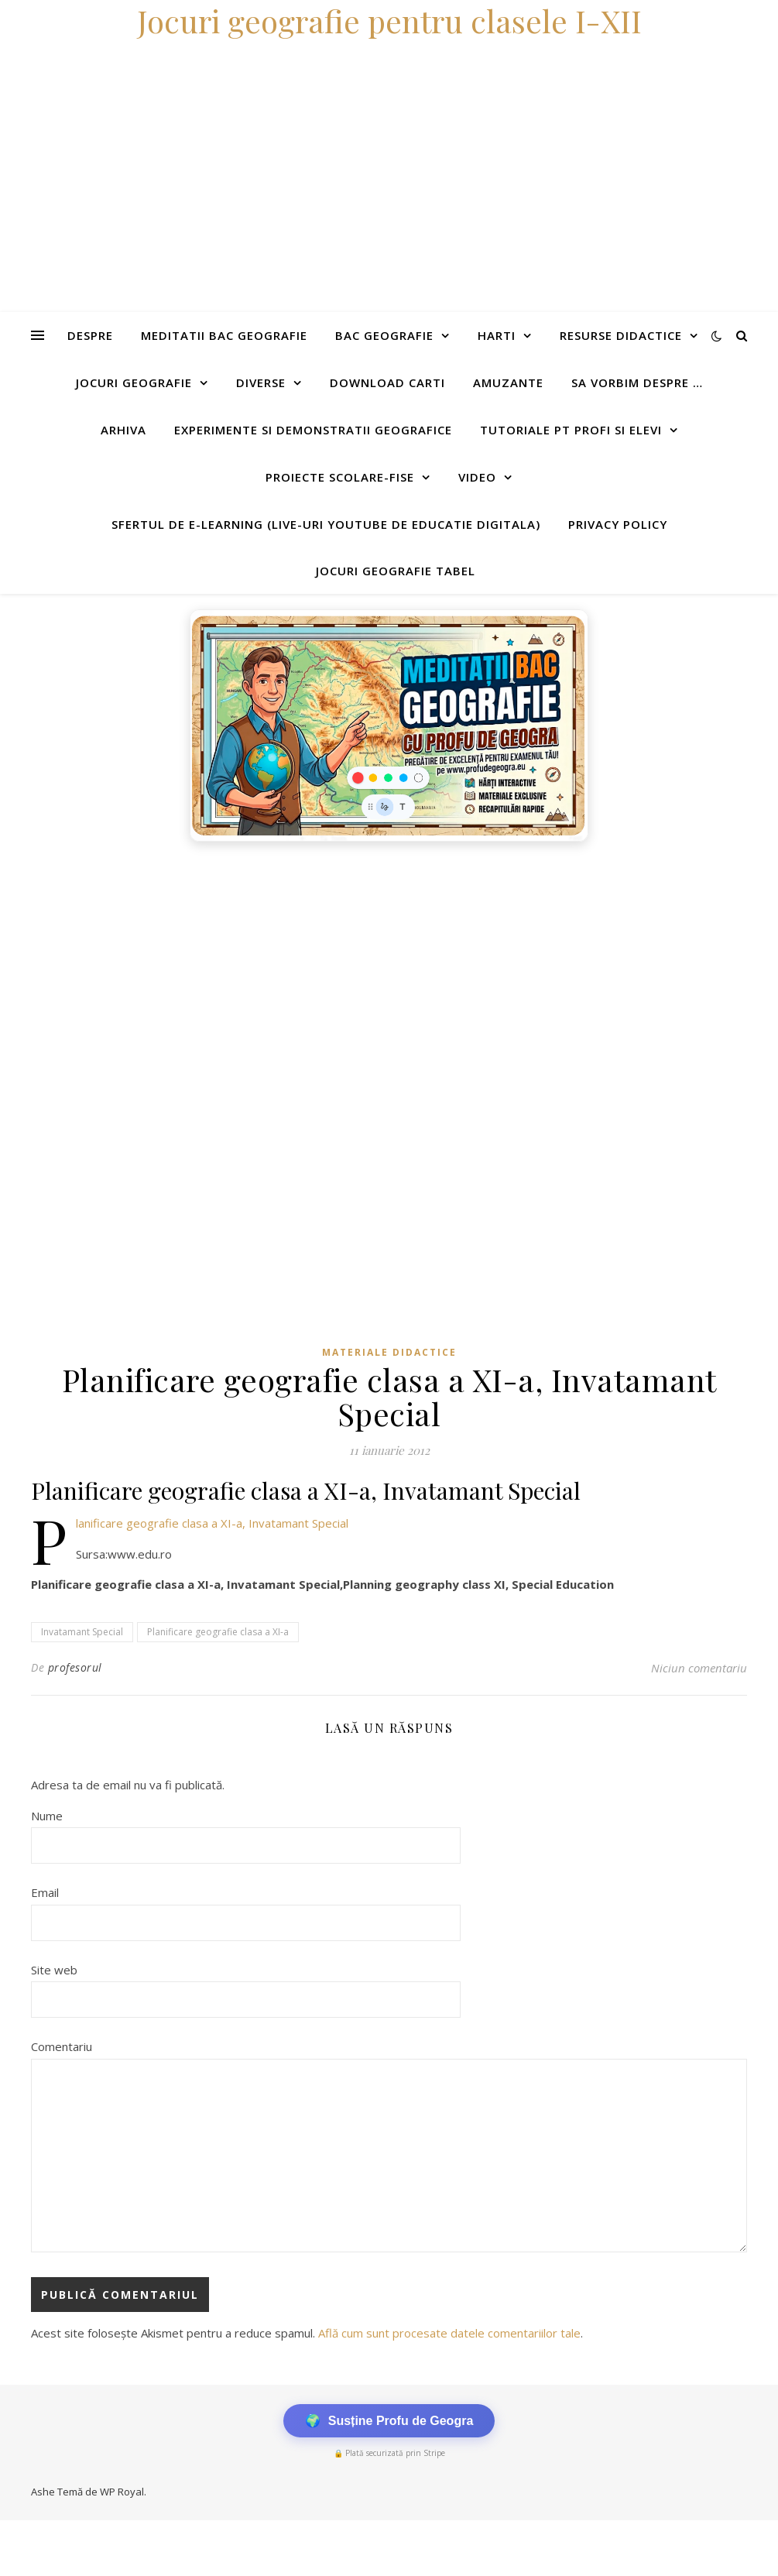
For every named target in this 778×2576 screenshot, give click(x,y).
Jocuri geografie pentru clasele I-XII (389, 20)
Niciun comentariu (699, 1668)
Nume (47, 1815)
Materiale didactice (389, 1352)
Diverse (261, 382)
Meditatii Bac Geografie (224, 335)
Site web (54, 1969)
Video (477, 477)
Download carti (387, 382)
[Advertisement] (389, 965)
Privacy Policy (617, 524)
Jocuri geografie (134, 382)
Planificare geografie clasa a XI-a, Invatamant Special (212, 1523)
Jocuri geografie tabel (395, 570)
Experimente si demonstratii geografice (313, 429)
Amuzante (508, 382)
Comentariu (61, 2046)
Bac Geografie (384, 335)
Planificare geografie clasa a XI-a (218, 1631)
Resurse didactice (621, 335)
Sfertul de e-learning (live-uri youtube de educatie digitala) (325, 524)
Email (45, 1892)
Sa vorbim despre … (637, 382)
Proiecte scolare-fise (340, 477)
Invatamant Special (82, 1631)
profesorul (75, 1667)
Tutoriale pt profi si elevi (571, 429)
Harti (497, 335)
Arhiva (123, 429)
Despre (90, 335)
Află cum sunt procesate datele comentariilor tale (449, 2333)
